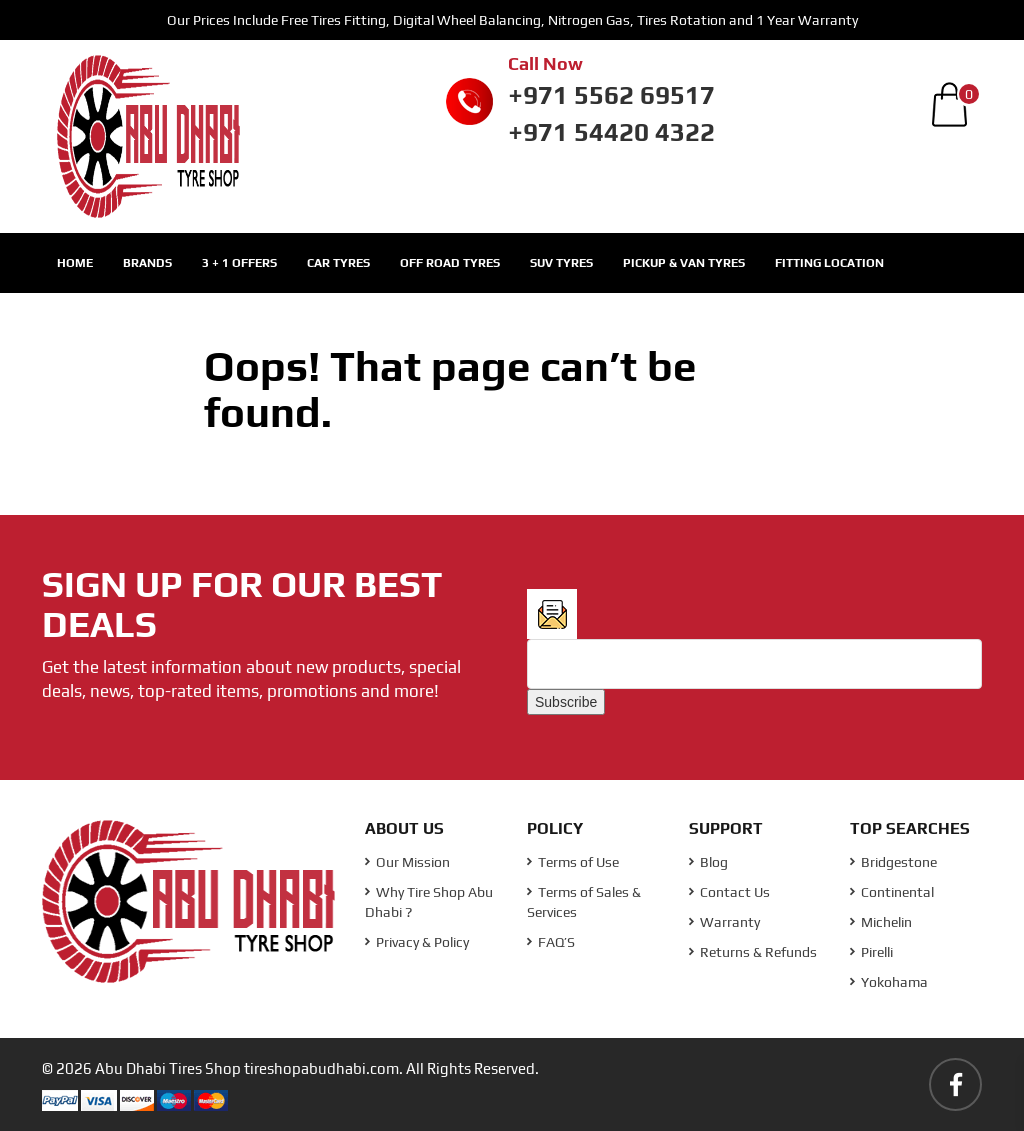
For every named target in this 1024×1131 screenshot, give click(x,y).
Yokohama (889, 982)
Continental (892, 892)
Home (75, 263)
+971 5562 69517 (611, 95)
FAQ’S (551, 942)
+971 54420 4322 (611, 132)
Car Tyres (338, 263)
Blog (708, 862)
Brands (147, 263)
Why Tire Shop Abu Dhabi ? (429, 902)
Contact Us (729, 892)
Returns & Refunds (753, 952)
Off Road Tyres (450, 263)
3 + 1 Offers (239, 263)
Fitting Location (829, 263)
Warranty (724, 922)
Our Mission (407, 862)
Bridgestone (893, 862)
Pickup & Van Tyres (684, 263)
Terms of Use (573, 862)
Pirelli (871, 952)
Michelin (881, 922)
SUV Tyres (561, 263)
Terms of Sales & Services (584, 902)
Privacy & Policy (417, 942)
